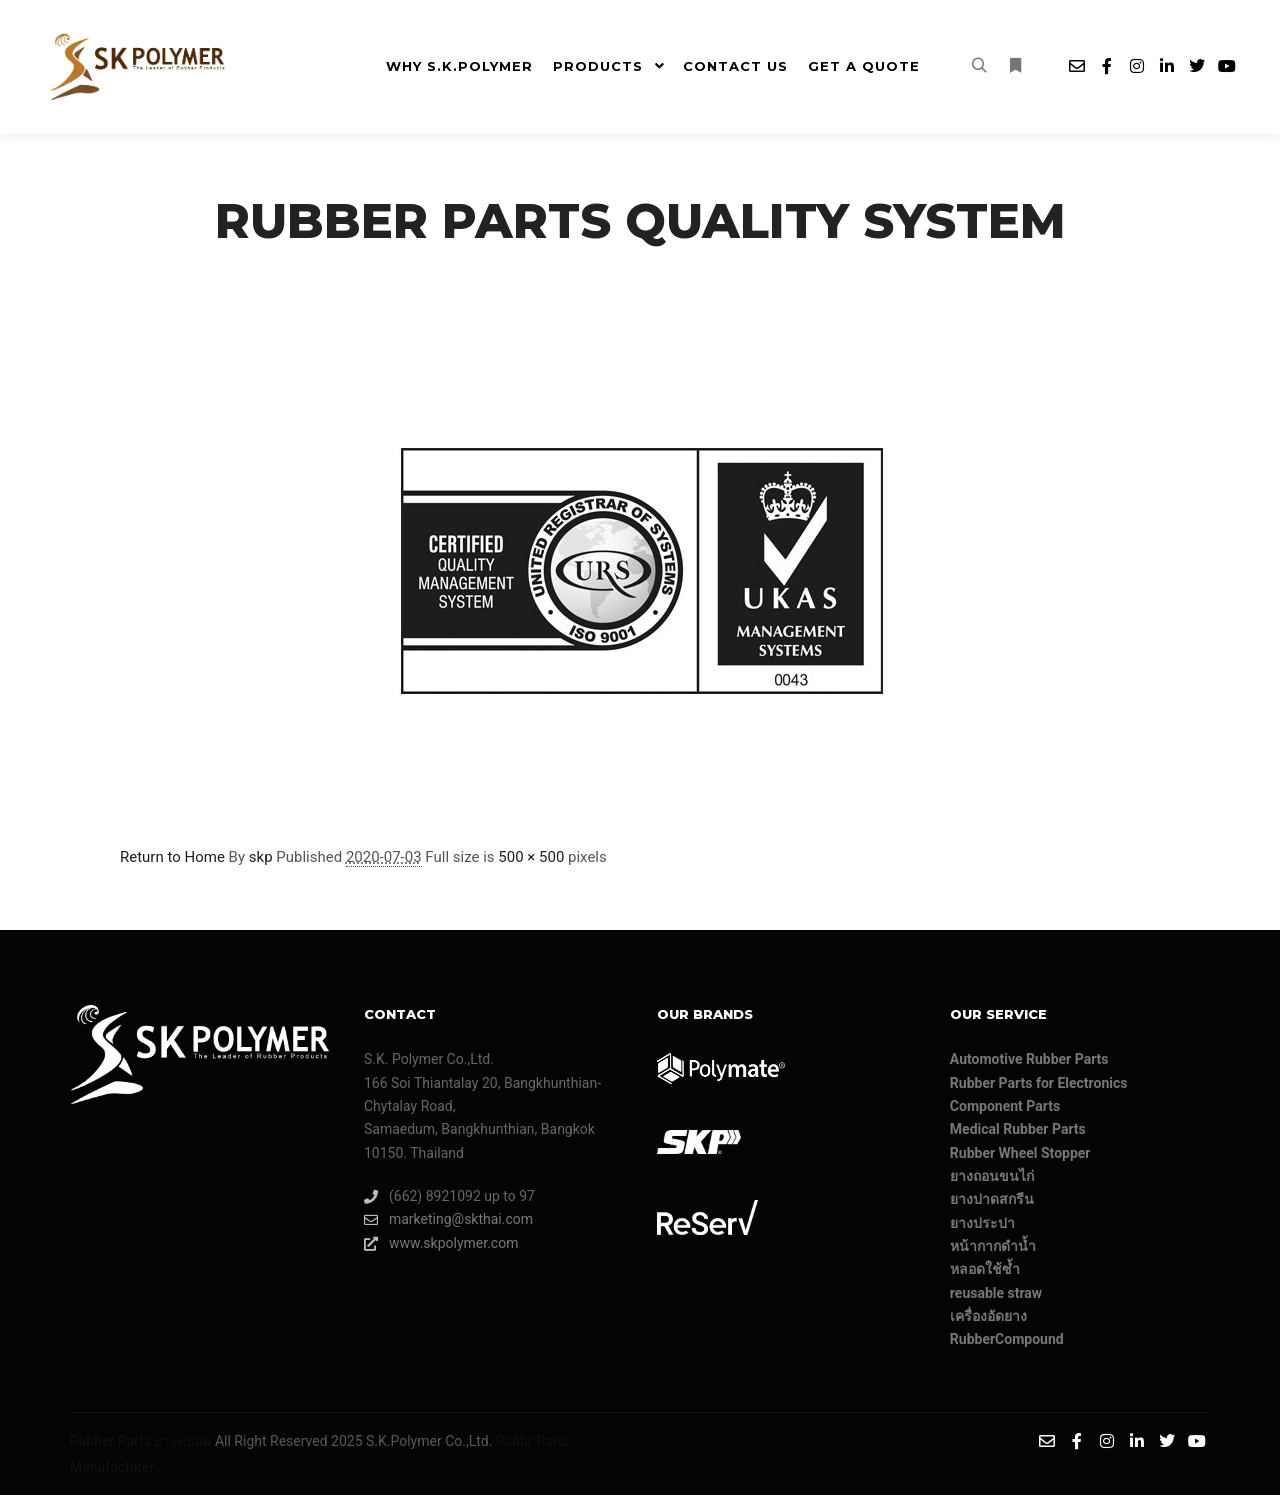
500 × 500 (531, 857)
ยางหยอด (182, 1441)
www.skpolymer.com (441, 1243)
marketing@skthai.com (448, 1219)
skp (261, 857)
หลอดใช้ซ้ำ (985, 1269)
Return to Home (172, 857)
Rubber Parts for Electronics (1039, 1083)
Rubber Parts (110, 1441)
